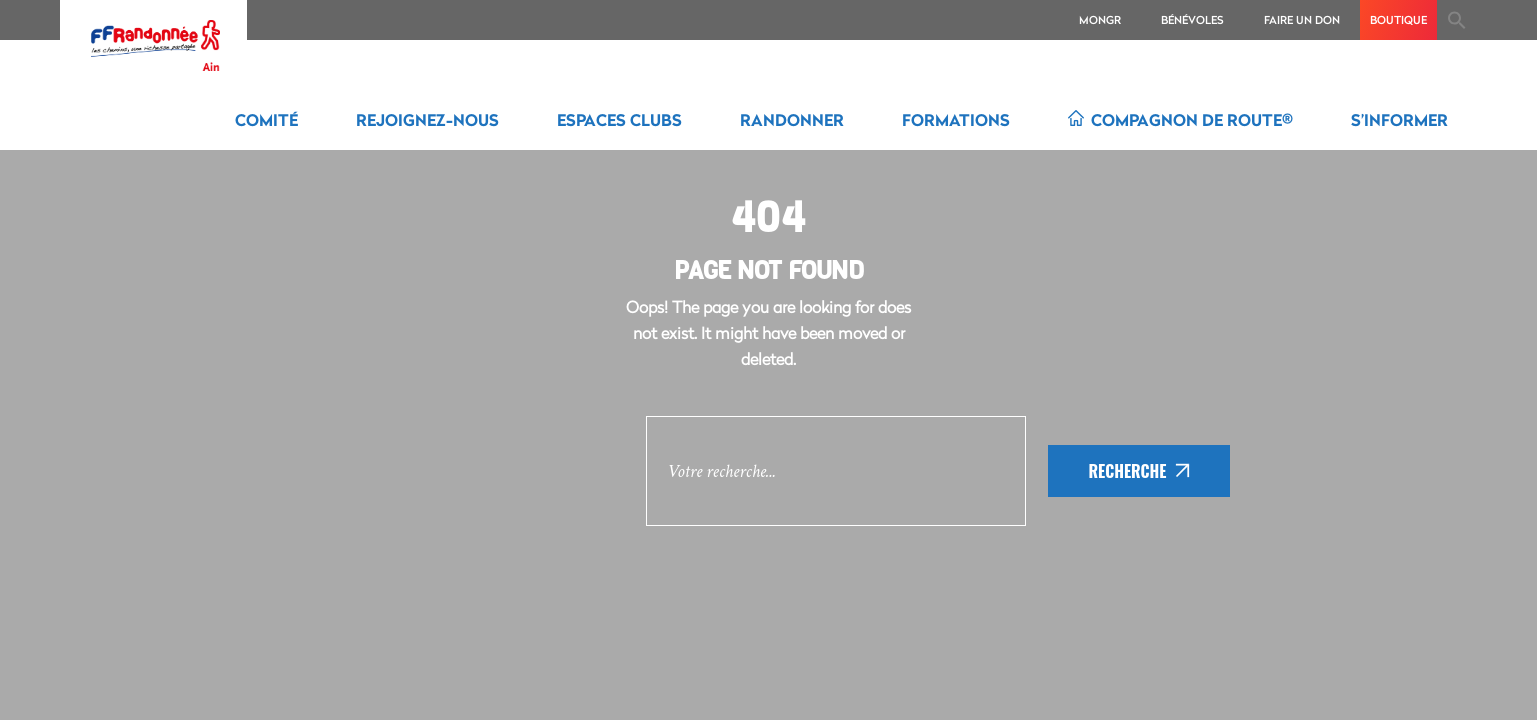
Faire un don (1302, 19)
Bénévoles (1192, 19)
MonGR (1100, 19)
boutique (1398, 19)
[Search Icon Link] (1457, 20)
